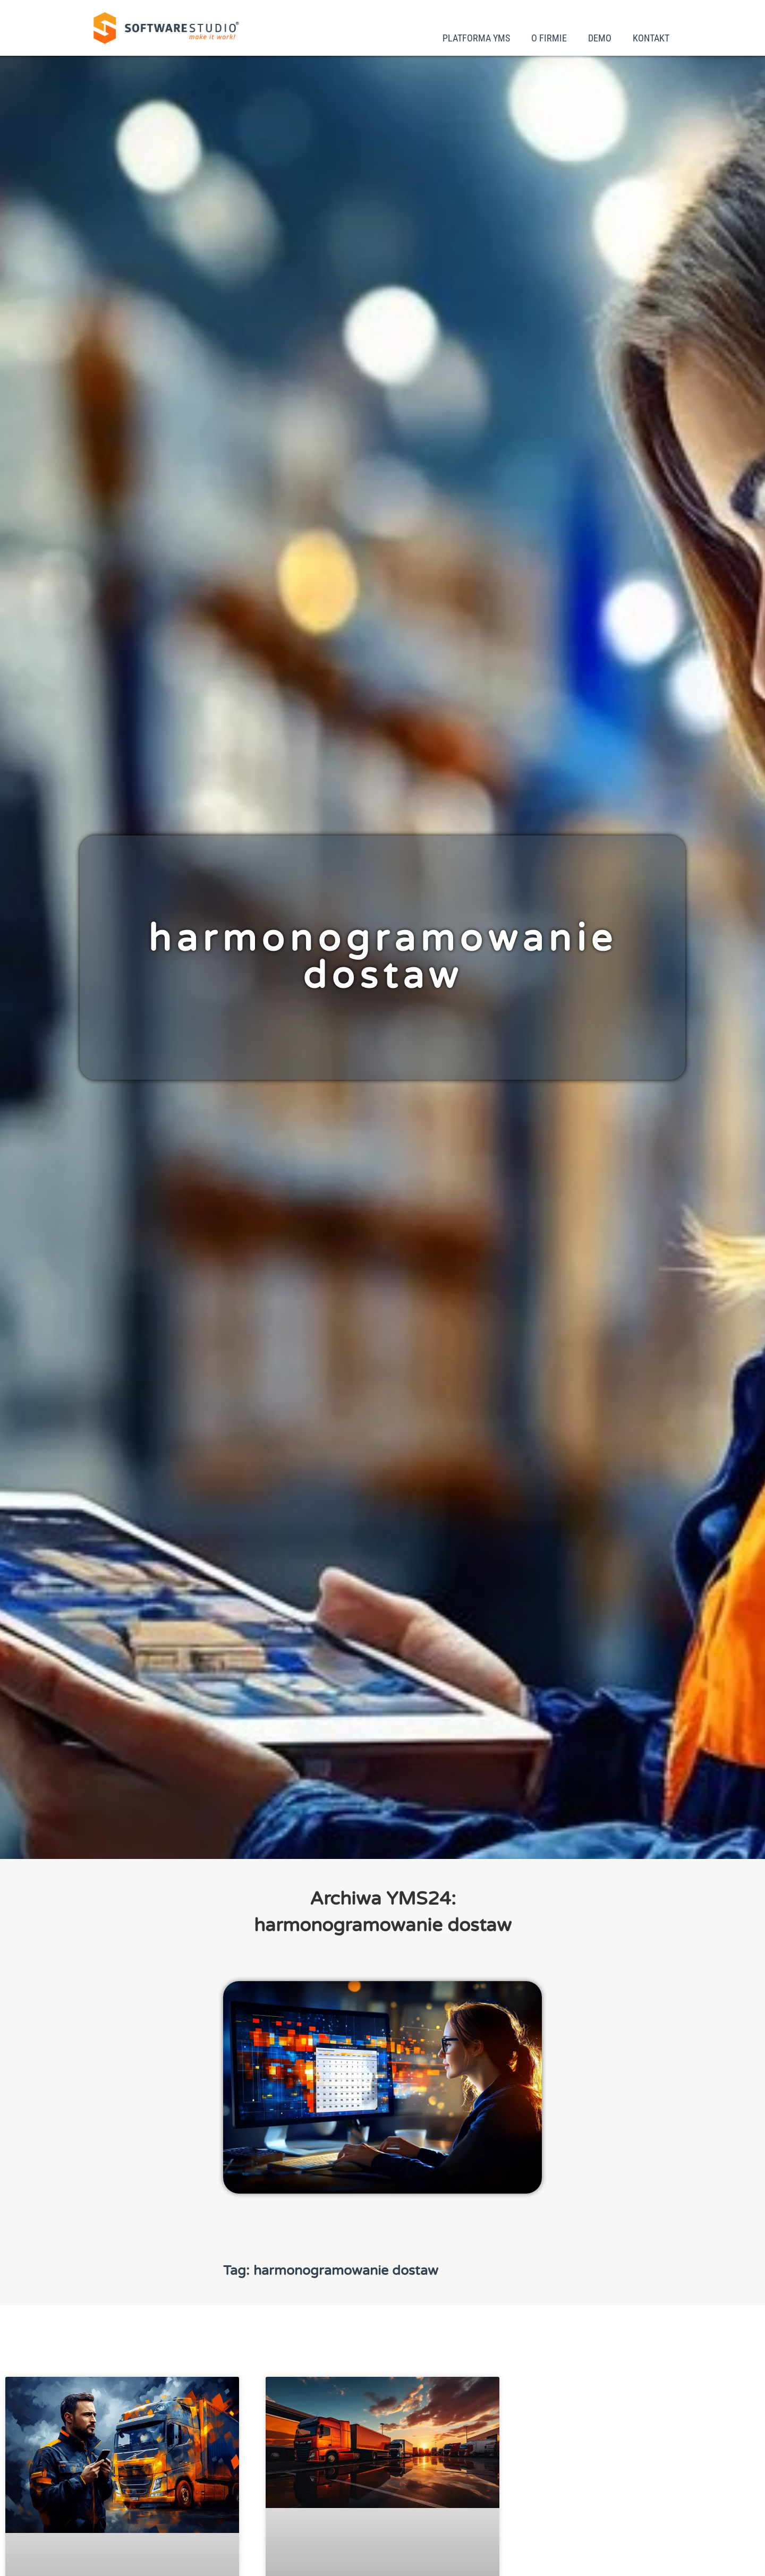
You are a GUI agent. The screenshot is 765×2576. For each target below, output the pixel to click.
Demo (599, 38)
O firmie (549, 38)
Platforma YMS (476, 38)
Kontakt (651, 38)
